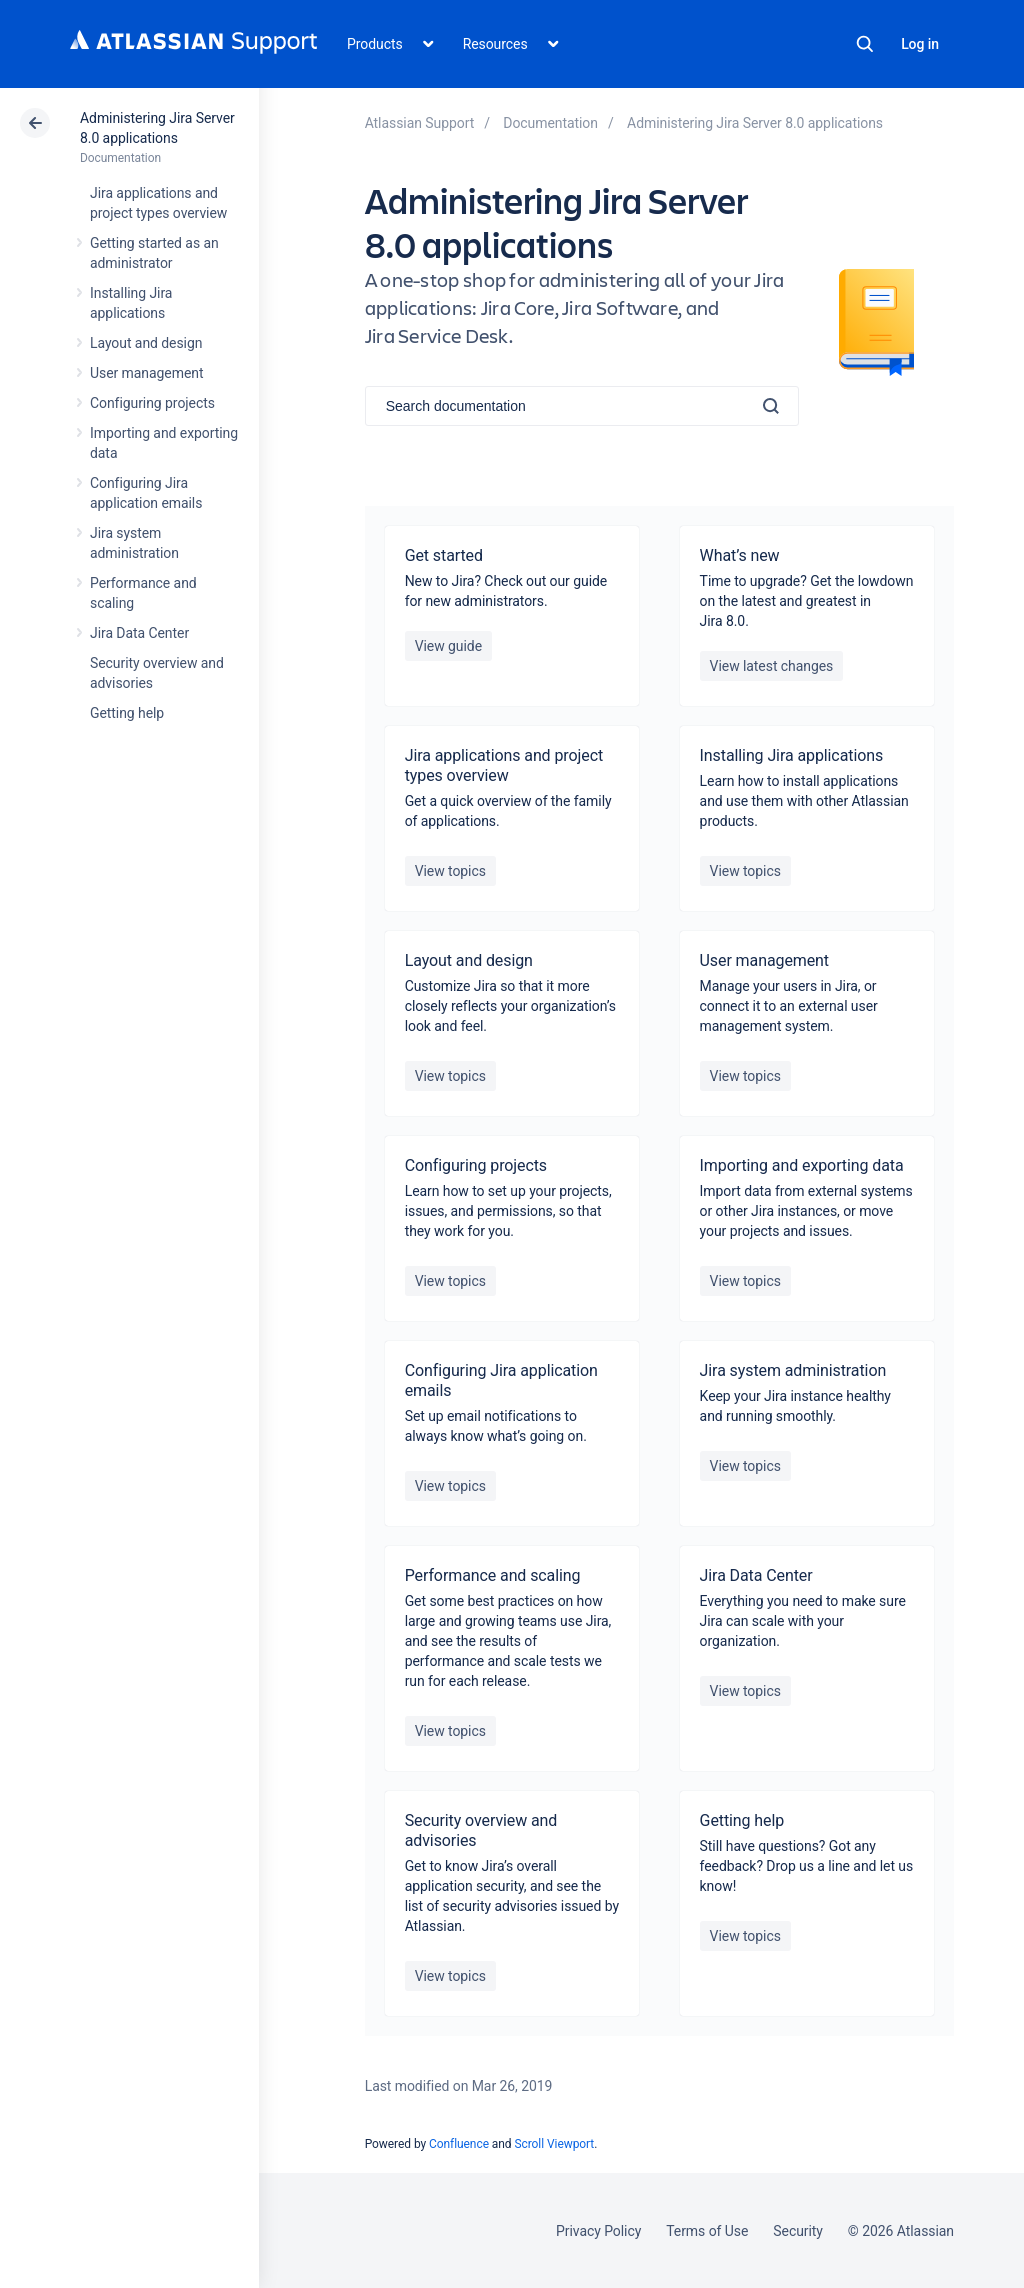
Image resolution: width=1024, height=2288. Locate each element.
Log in (920, 44)
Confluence (459, 2144)
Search (865, 44)
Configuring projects (152, 403)
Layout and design (146, 343)
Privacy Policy (598, 2231)
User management (146, 373)
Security (798, 2231)
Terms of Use (707, 2231)
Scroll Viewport (554, 2144)
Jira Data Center (139, 633)
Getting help (127, 713)
